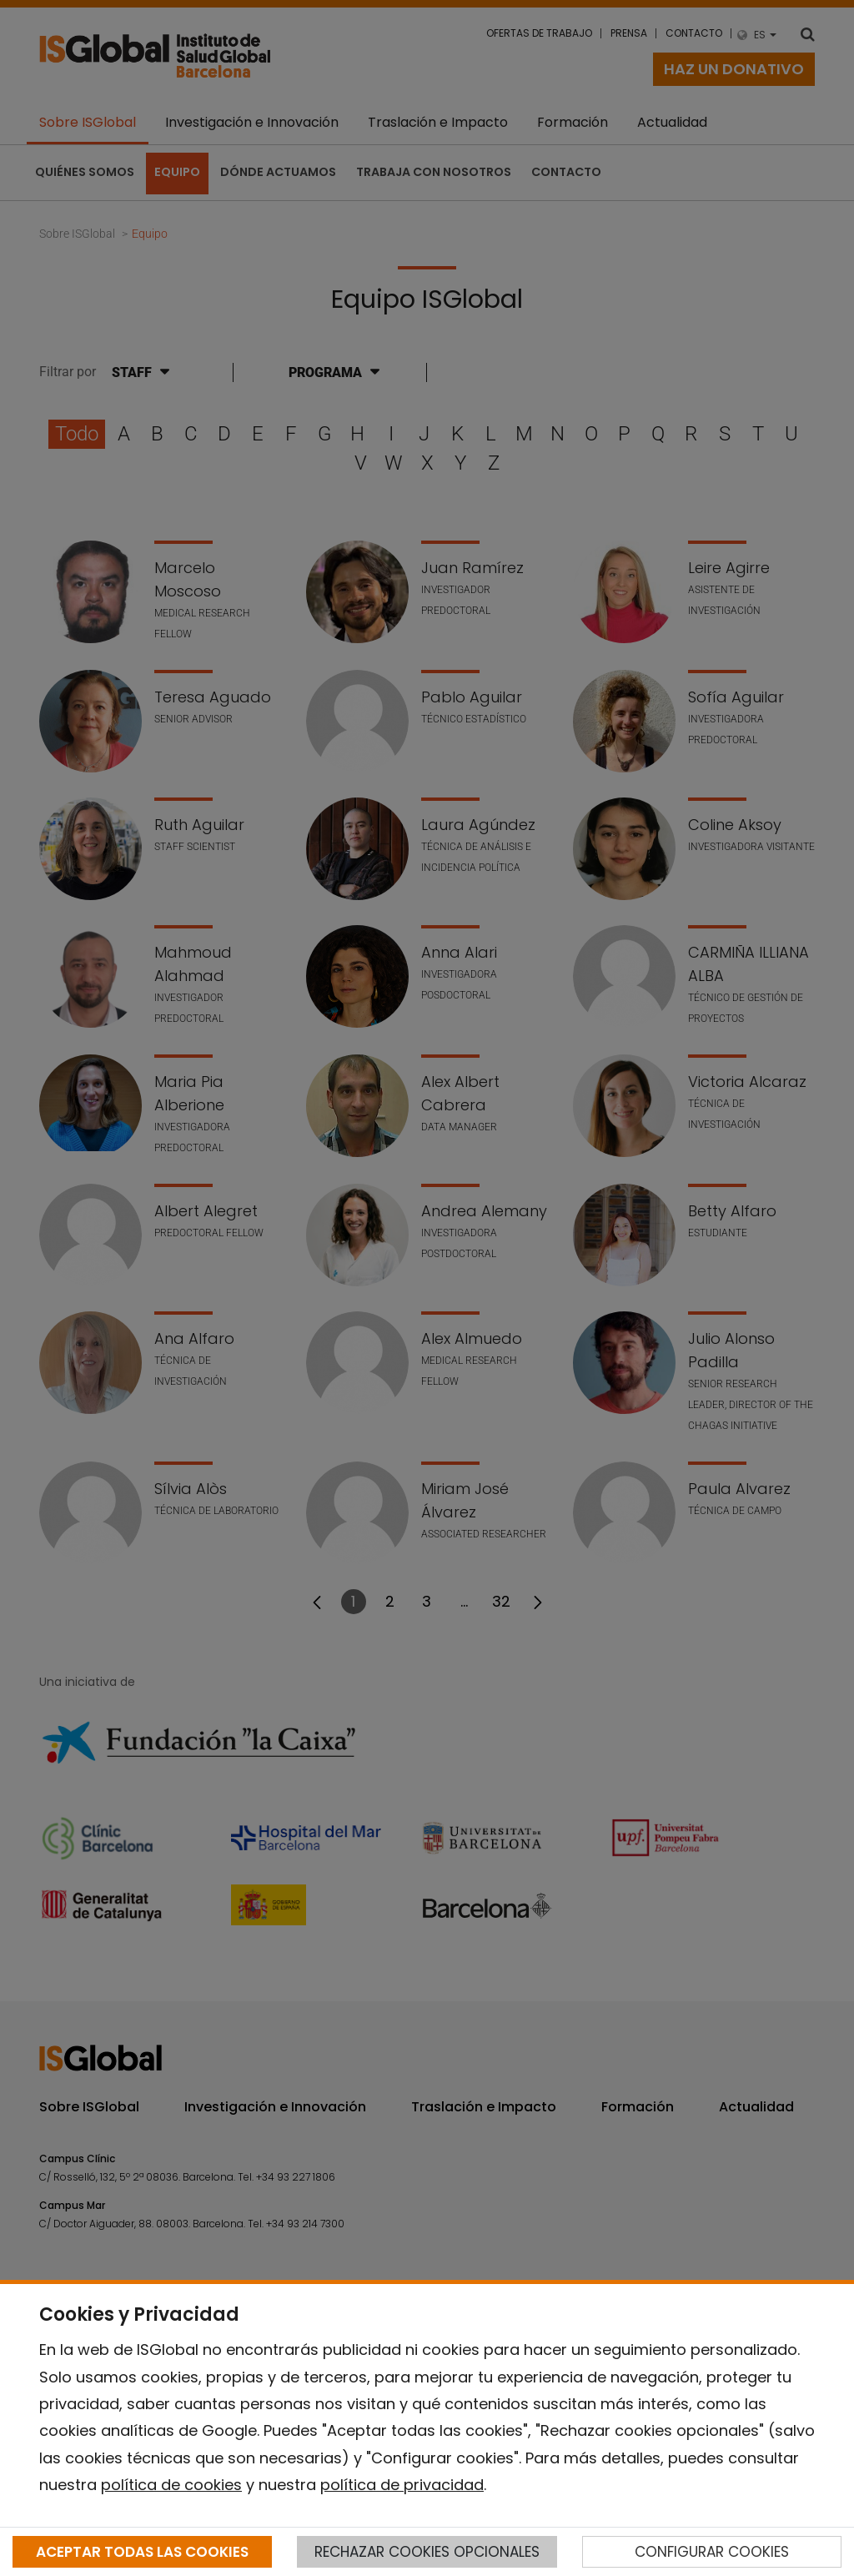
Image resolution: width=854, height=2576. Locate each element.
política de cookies (171, 2484)
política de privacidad (402, 2484)
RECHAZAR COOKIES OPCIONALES (427, 2552)
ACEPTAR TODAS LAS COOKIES (142, 2552)
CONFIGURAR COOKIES (712, 2552)
